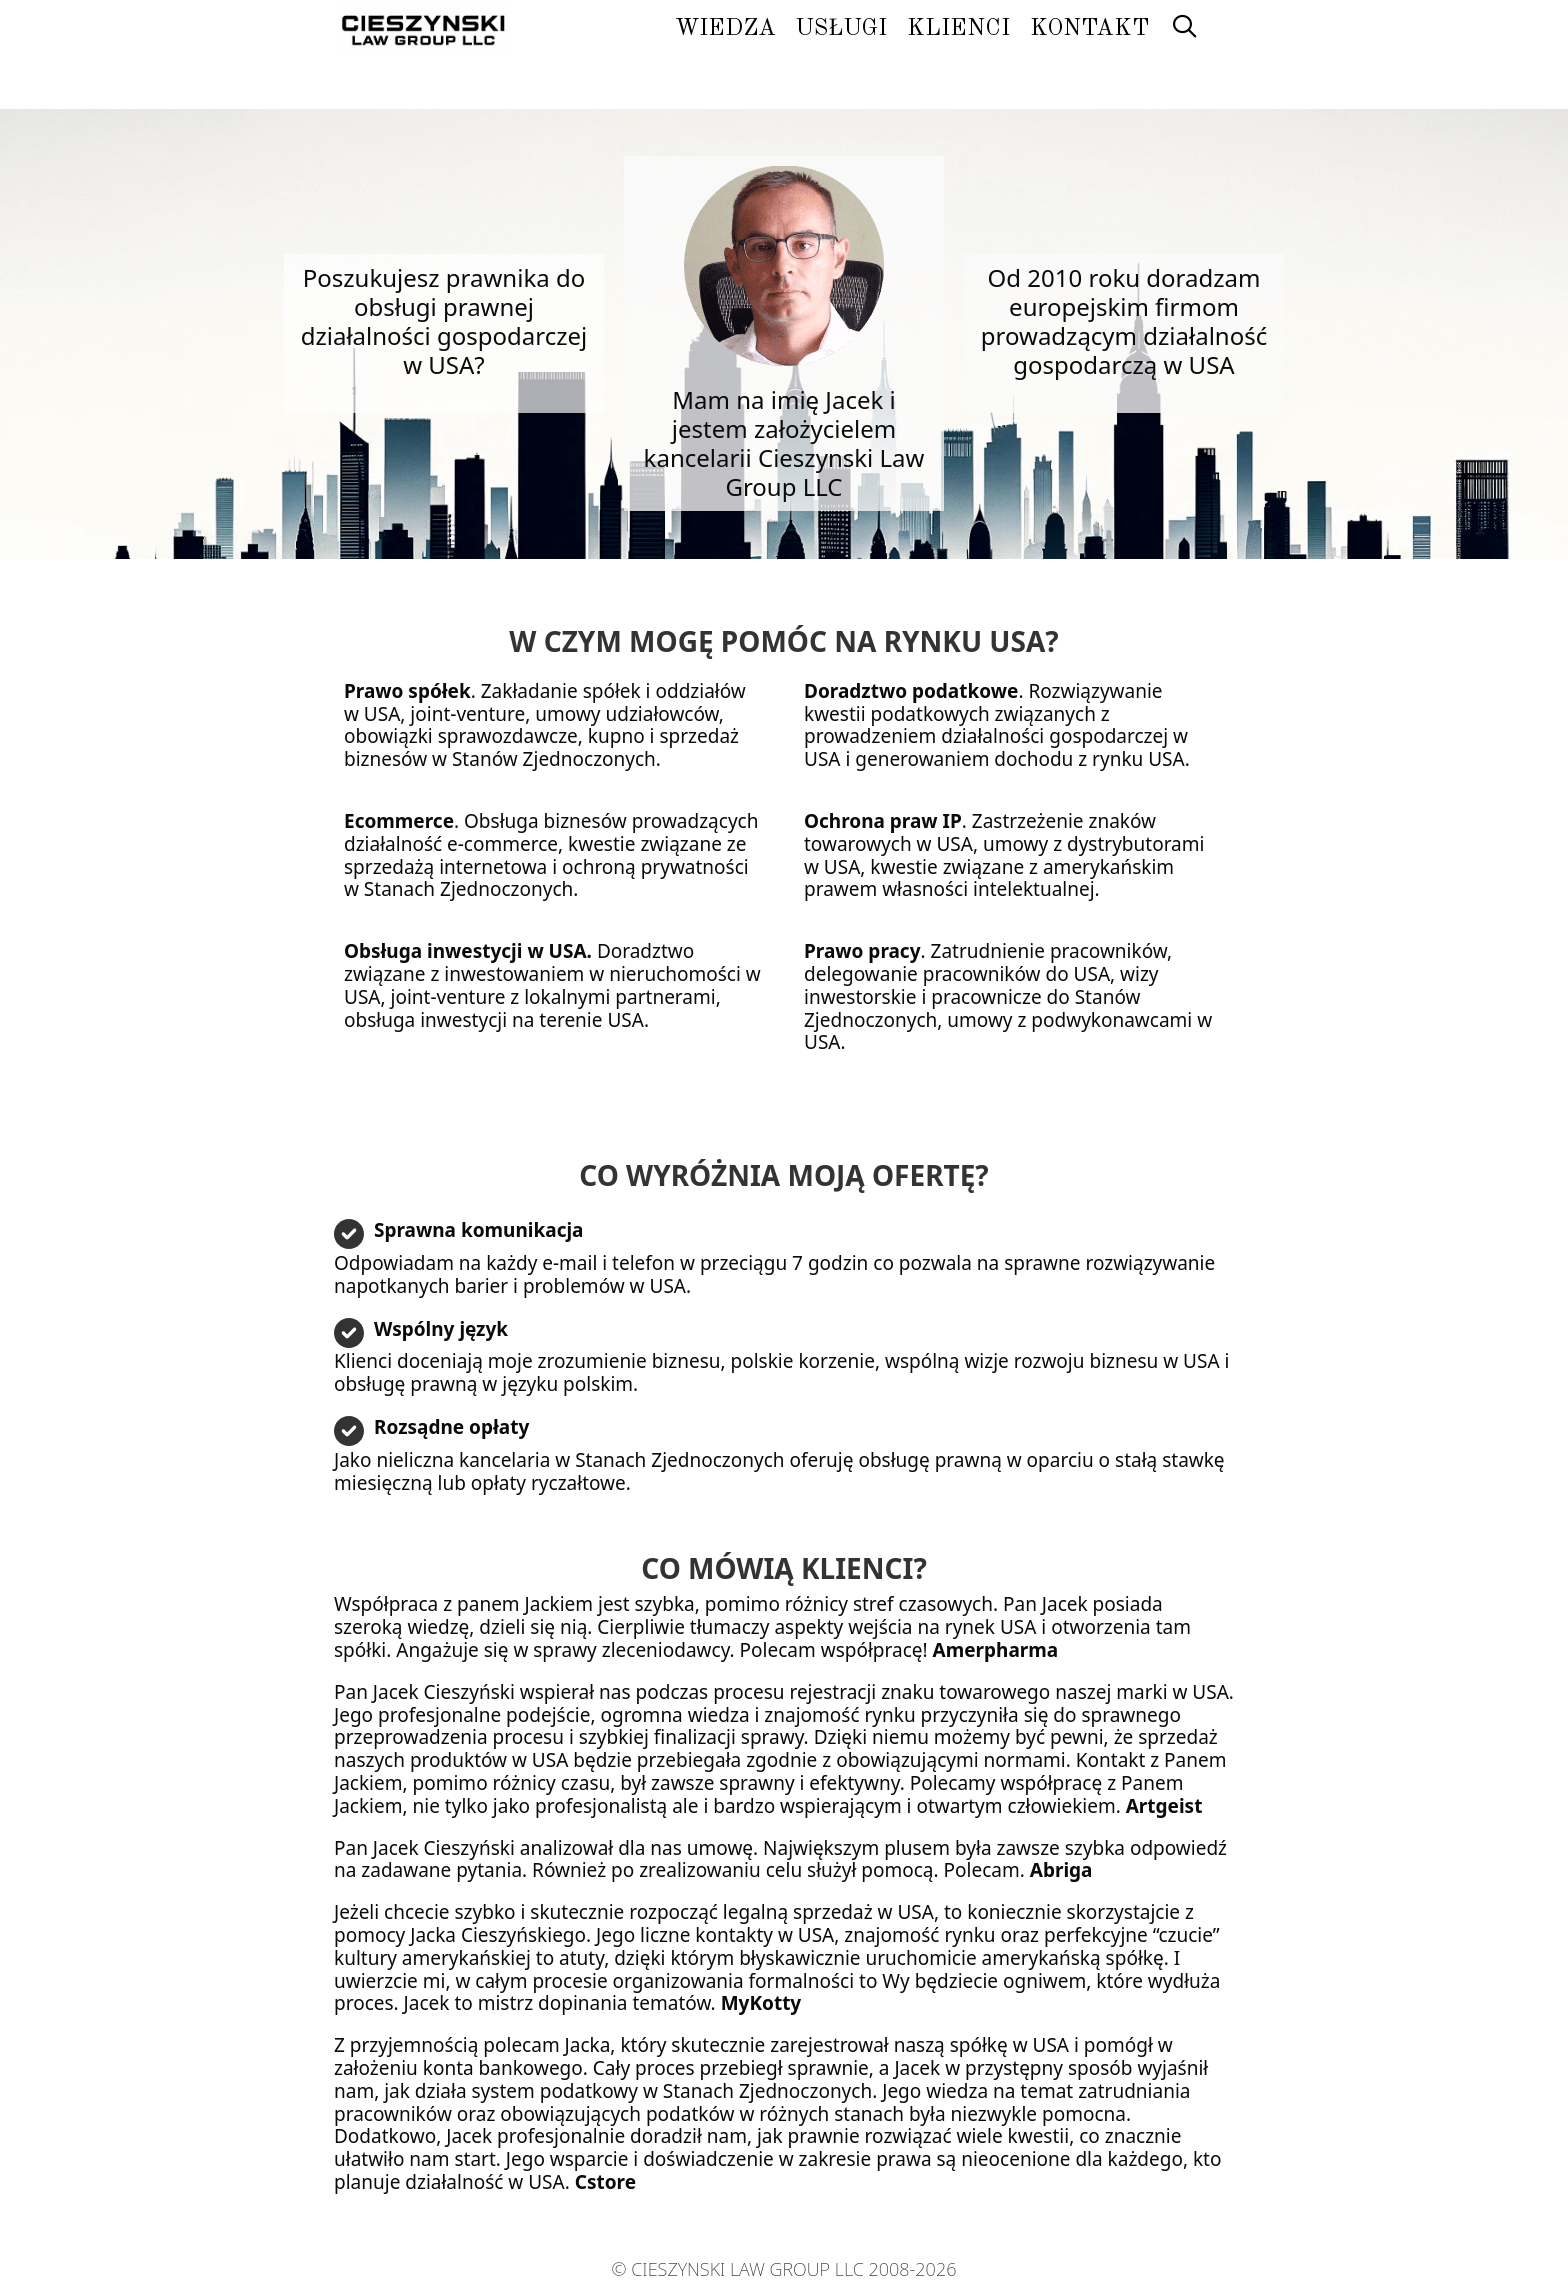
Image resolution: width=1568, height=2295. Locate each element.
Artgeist (1164, 1806)
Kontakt (1089, 28)
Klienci (958, 28)
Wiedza (725, 28)
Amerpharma (996, 1650)
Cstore (605, 2182)
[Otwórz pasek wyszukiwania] (1184, 29)
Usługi (841, 28)
